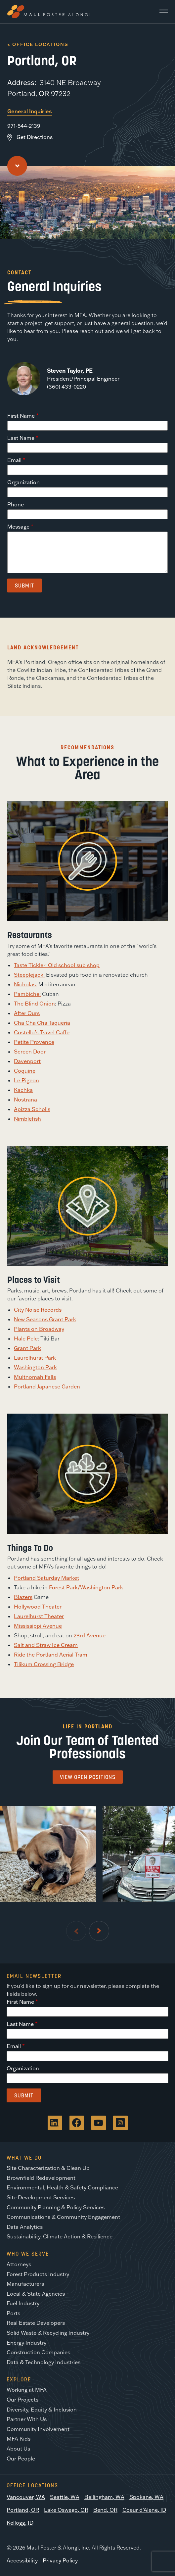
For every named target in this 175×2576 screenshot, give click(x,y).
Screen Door (30, 1051)
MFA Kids (18, 2438)
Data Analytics (25, 2227)
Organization (23, 482)
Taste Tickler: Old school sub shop (57, 965)
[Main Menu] (161, 11)
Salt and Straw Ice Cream (46, 1645)
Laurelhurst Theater (39, 1616)
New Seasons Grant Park (45, 1319)
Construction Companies (38, 2352)
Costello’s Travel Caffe (41, 1032)
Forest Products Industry (38, 2274)
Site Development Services (41, 2197)
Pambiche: (27, 994)
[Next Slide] (99, 1931)
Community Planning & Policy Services (56, 2207)
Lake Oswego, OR (66, 2509)
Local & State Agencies (36, 2293)
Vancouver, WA (26, 2497)
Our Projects (22, 2399)
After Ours (27, 1013)
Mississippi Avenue (38, 1625)
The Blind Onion (34, 1003)
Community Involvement (38, 2429)
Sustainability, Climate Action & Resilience (59, 2236)
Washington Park (35, 1367)
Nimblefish (27, 1118)
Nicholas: (25, 984)
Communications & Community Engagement (63, 2217)
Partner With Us (27, 2419)
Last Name (20, 438)
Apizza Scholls (32, 1109)
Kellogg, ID (20, 2522)
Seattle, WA (64, 2497)
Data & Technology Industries (43, 2362)
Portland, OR (23, 2509)
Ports (13, 2313)
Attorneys (19, 2264)
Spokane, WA (146, 2497)
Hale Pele (26, 1338)
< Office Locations (37, 44)
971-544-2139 (23, 125)
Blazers (23, 1597)
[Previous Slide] (76, 1931)
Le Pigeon (26, 1080)
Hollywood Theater (38, 1606)
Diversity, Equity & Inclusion (42, 2409)
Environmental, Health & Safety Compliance (62, 2187)
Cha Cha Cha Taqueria (42, 1022)
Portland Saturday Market (46, 1577)
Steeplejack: (29, 974)
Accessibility (22, 2560)
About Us (18, 2448)
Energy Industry (26, 2342)
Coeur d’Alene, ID (144, 2509)
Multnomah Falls (35, 1377)
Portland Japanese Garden (47, 1386)
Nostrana (25, 1099)
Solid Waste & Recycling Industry (48, 2332)
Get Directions (35, 137)
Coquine (24, 1070)
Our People (21, 2458)
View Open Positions (87, 1777)
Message (18, 526)
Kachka (23, 1090)
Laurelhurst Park (35, 1357)
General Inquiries (29, 111)
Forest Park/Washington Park (86, 1587)
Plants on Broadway (39, 1329)
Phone (15, 504)
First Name (21, 415)
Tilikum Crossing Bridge (44, 1664)
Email (14, 460)
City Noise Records (38, 1309)
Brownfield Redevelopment (41, 2178)
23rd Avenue (89, 1635)
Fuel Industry (23, 2303)
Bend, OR (105, 2509)
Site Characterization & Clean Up (48, 2168)
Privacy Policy (60, 2560)
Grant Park (27, 1348)
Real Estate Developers (36, 2322)
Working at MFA (27, 2389)
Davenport (27, 1061)
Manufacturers (25, 2283)
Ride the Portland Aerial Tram (50, 1654)
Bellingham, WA (104, 2497)
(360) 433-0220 (66, 386)
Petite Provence (34, 1042)
